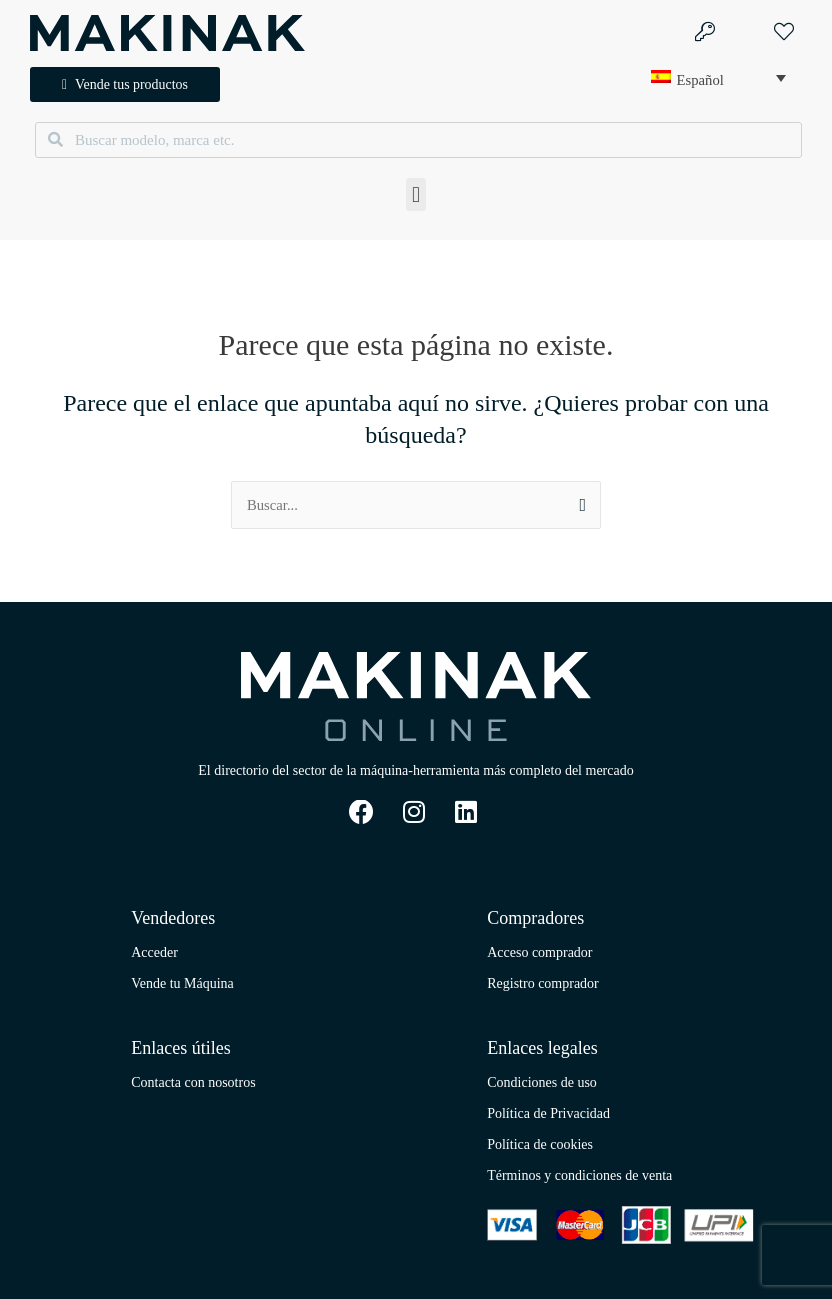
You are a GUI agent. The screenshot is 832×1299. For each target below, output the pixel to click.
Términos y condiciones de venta (579, 1175)
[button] (415, 195)
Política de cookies (540, 1144)
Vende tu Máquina (182, 983)
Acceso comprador (539, 952)
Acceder (154, 952)
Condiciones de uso (542, 1082)
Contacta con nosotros (193, 1082)
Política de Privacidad (548, 1113)
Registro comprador (543, 983)
